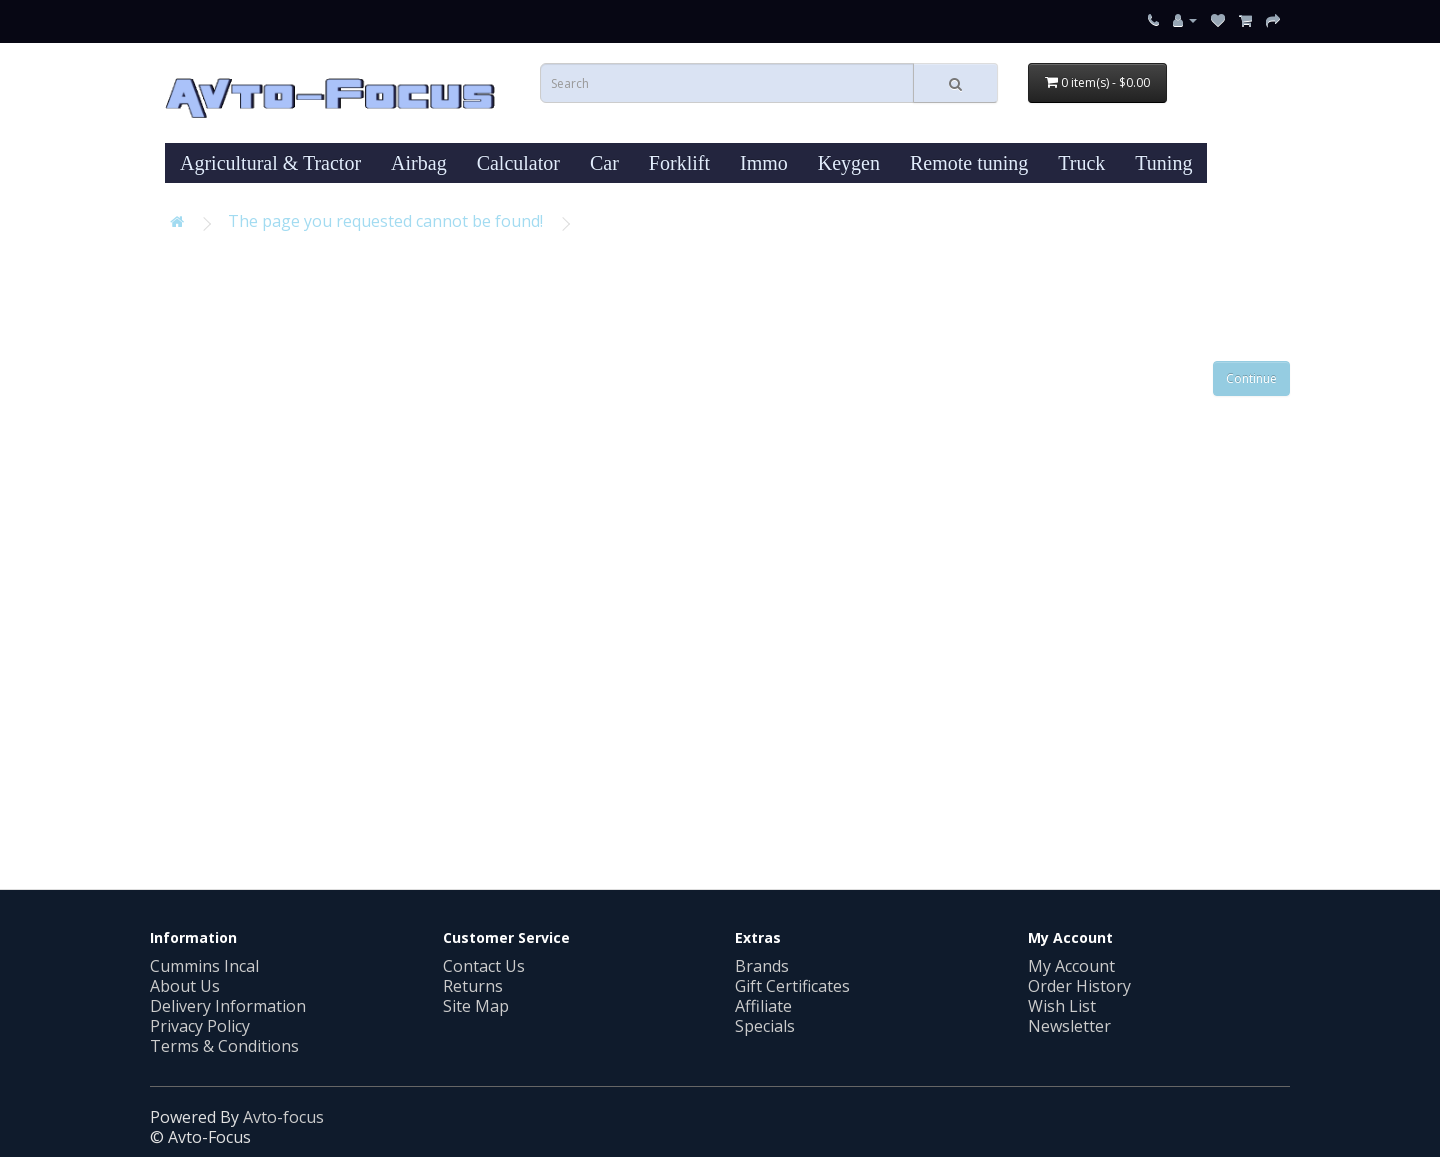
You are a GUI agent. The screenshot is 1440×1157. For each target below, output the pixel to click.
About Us (185, 986)
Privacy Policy (200, 1026)
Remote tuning (969, 163)
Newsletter (1069, 1026)
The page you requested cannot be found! (385, 221)
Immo (764, 163)
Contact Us (484, 966)
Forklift (679, 163)
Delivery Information (228, 1006)
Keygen (849, 163)
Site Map (476, 1006)
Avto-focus (283, 1117)
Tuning (1163, 163)
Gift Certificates (792, 986)
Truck (1081, 163)
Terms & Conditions (224, 1046)
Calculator (518, 163)
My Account (1071, 966)
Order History (1079, 986)
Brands (762, 966)
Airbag (419, 163)
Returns (473, 986)
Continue (1251, 378)
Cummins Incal (204, 966)
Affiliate (763, 1006)
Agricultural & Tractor (270, 163)
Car (604, 163)
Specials (765, 1026)
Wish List (1062, 1006)
